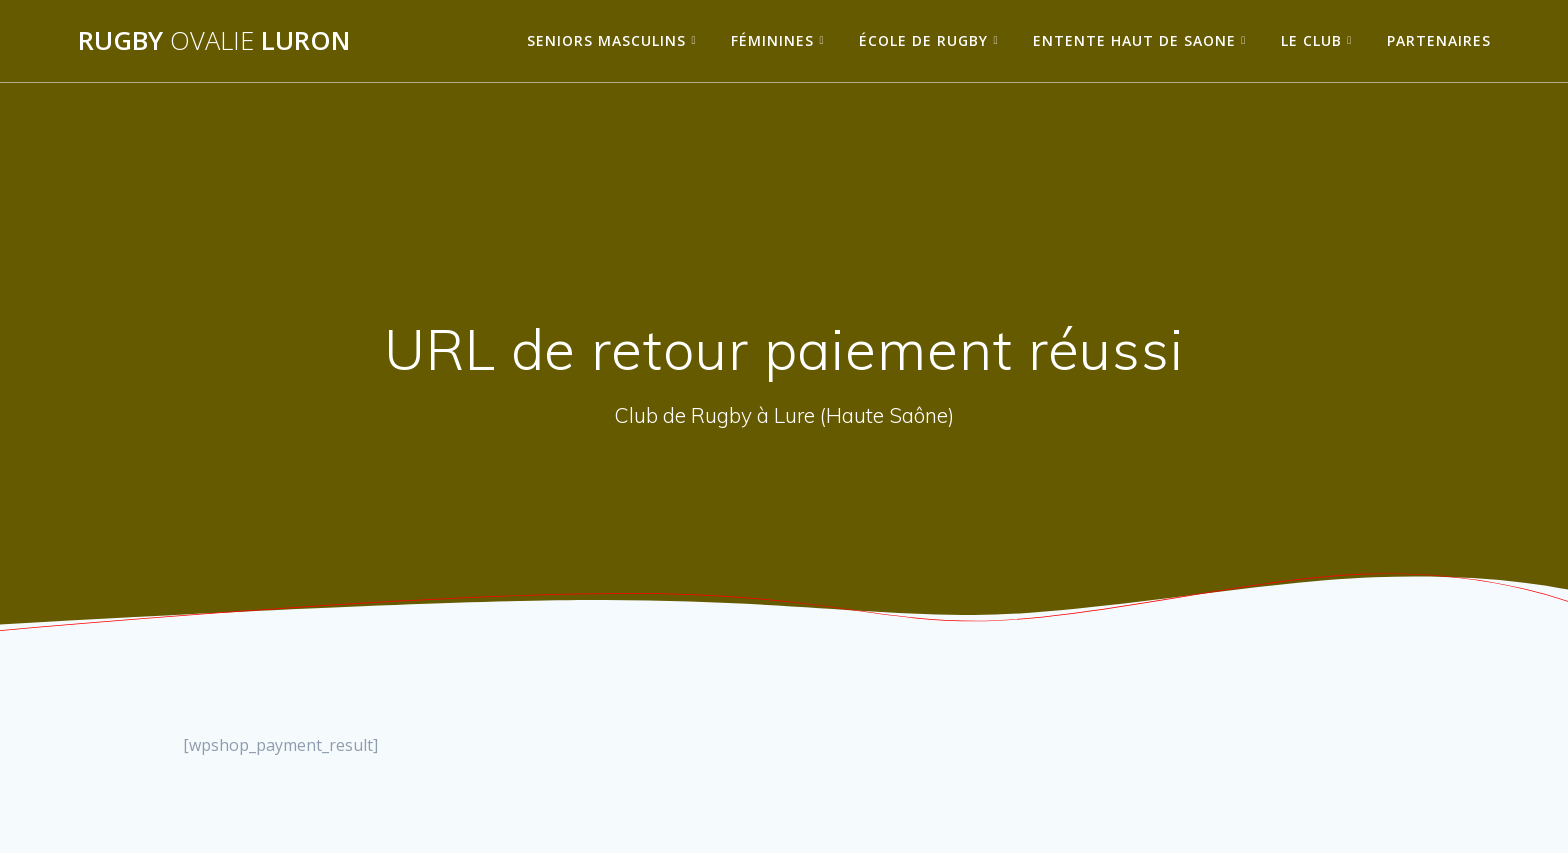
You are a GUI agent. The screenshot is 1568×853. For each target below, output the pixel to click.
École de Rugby (923, 40)
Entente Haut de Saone (1134, 40)
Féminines (772, 40)
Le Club (1311, 40)
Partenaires (1439, 40)
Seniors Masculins (606, 40)
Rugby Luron (214, 41)
